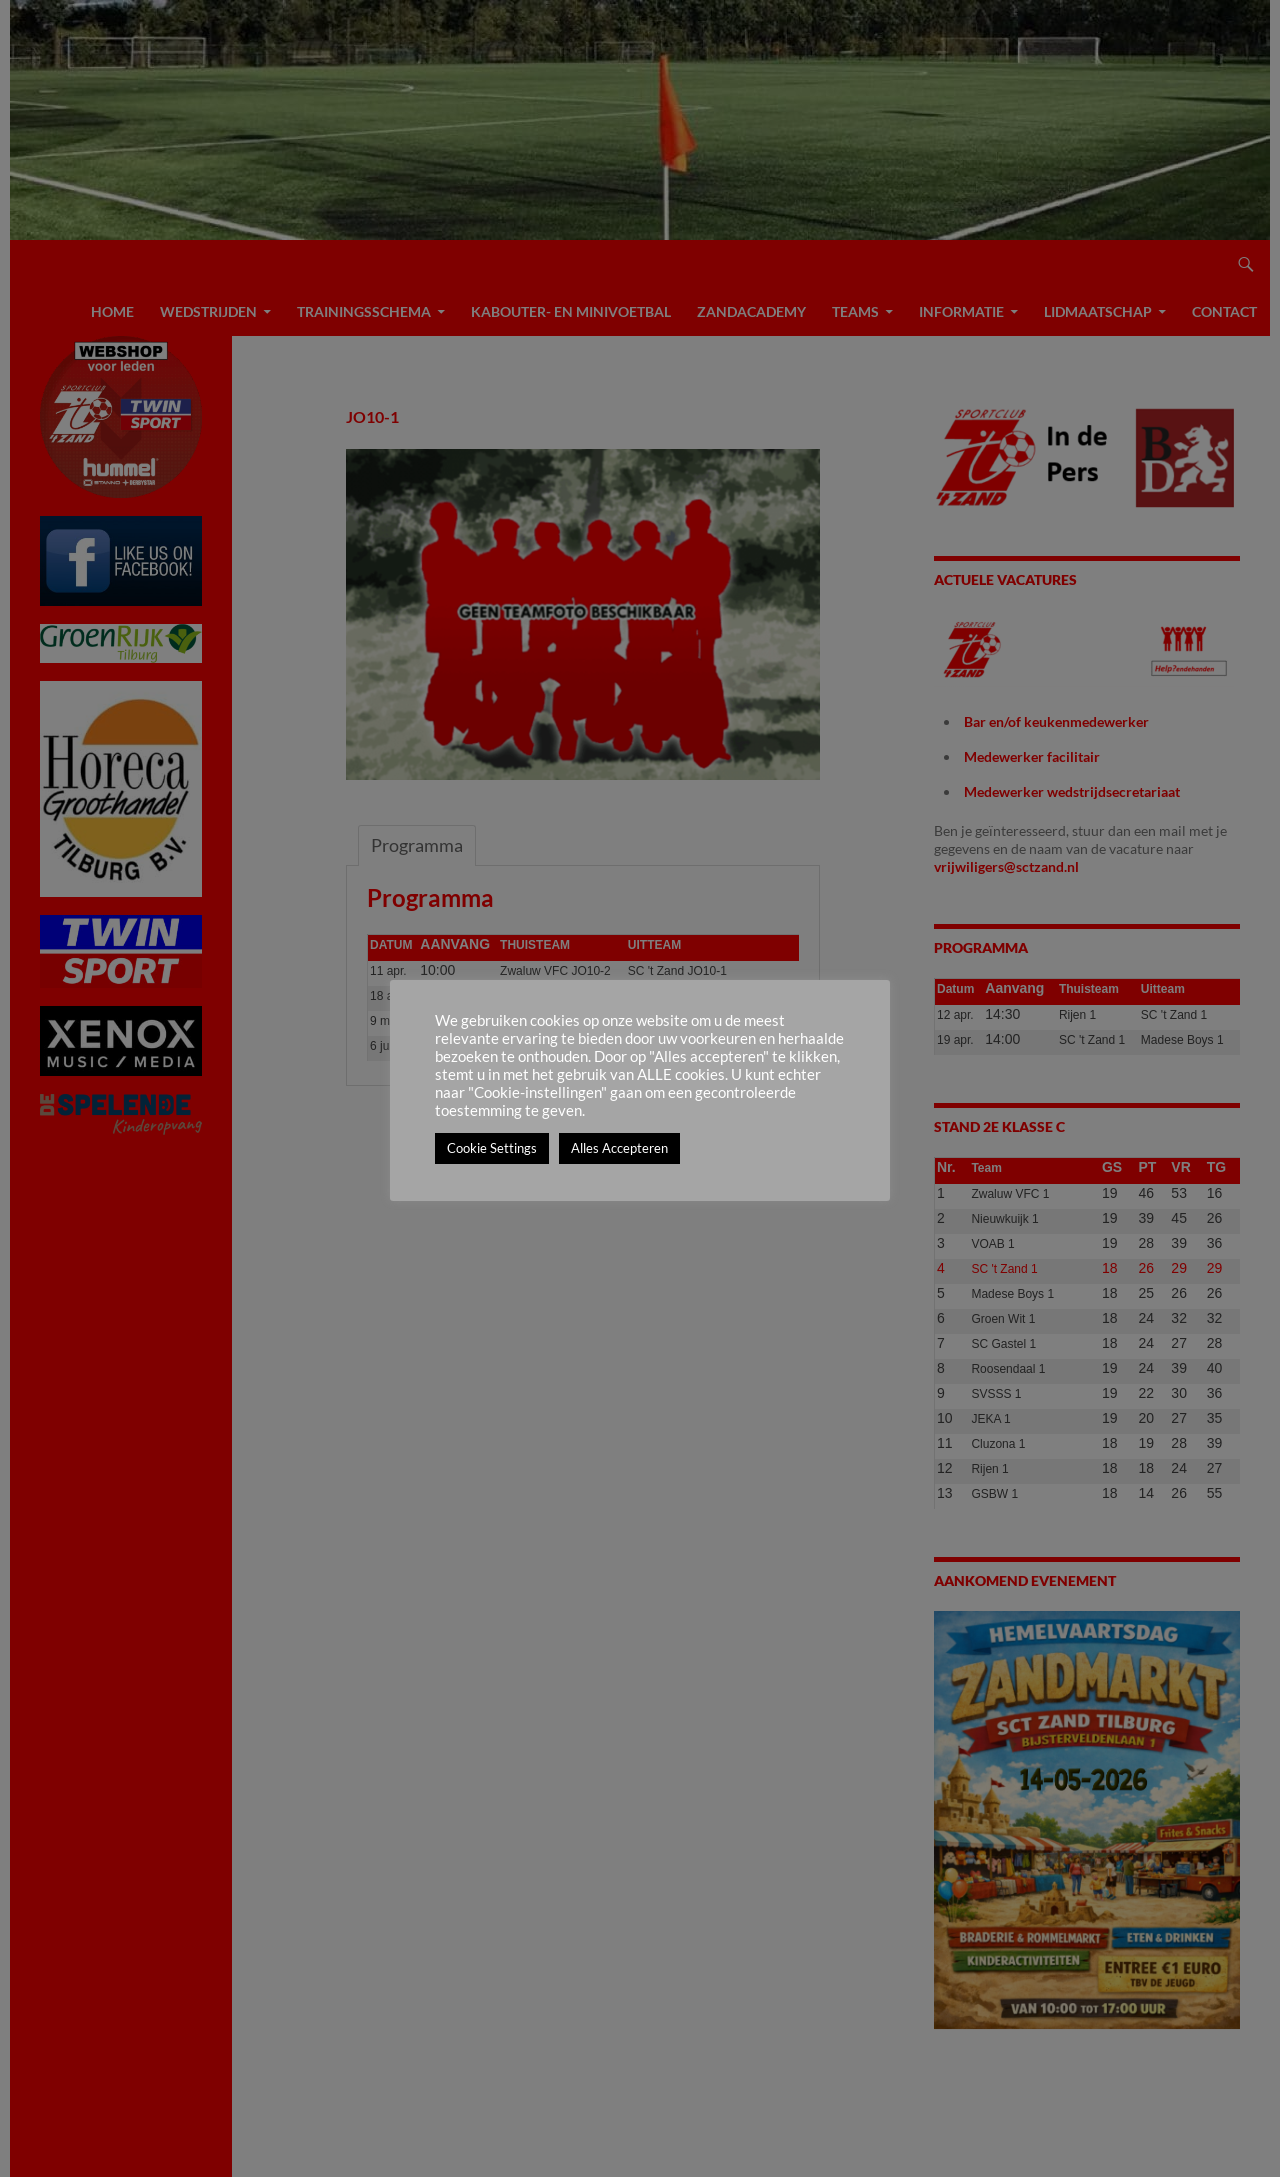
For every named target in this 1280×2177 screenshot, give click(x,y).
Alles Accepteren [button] (619, 1148)
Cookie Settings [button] (492, 1148)
